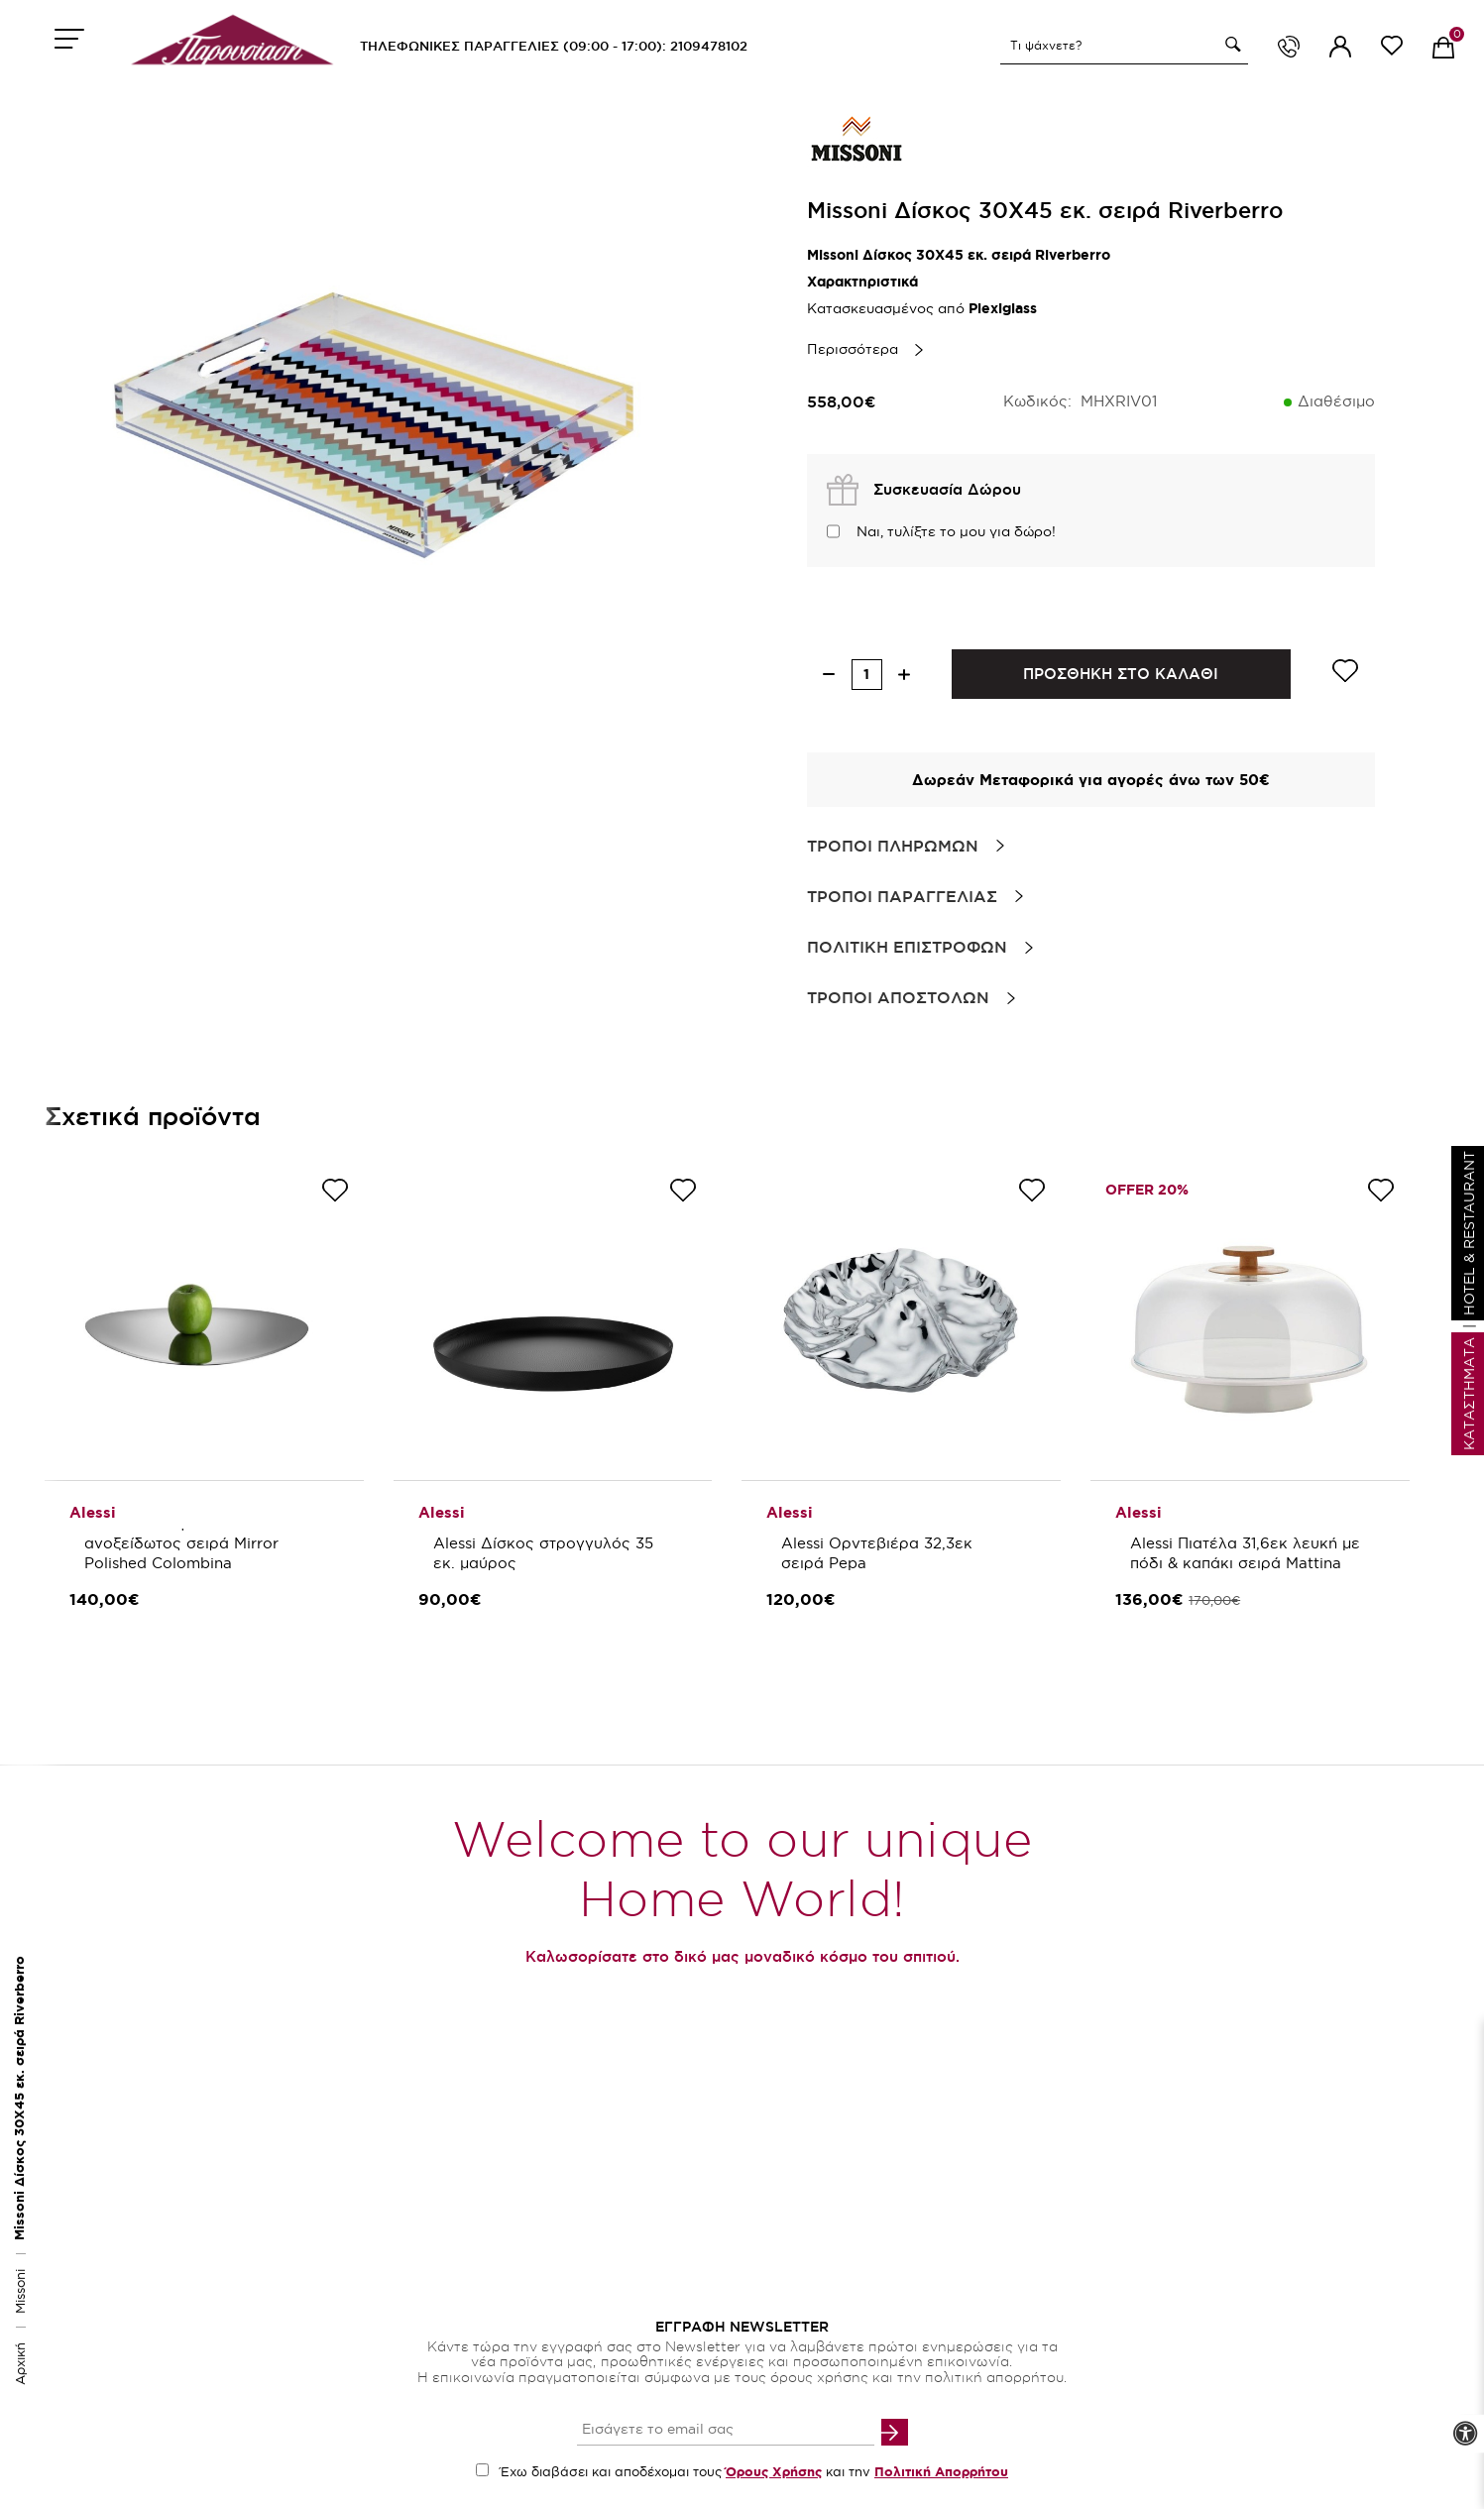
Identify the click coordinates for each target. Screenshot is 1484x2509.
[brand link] (856, 138)
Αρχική (20, 2363)
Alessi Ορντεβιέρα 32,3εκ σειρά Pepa (879, 1553)
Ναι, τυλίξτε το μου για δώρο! (956, 531)
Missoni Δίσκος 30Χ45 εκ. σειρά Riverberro (19, 2098)
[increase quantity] (904, 674)
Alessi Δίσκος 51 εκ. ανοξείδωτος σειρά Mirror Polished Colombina (184, 1543)
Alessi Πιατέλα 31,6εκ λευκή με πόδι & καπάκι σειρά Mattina (1247, 1553)
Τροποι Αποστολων (898, 997)
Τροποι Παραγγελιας (902, 896)
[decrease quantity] (829, 674)
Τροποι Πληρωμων (892, 846)
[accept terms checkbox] (482, 2469)
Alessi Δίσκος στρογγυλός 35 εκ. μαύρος (545, 1553)
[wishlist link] (1392, 49)
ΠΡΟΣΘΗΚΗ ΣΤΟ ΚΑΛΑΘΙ (1120, 673)
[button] (1230, 45)
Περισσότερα (852, 349)
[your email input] (725, 2431)
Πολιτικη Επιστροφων (907, 947)
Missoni (20, 2289)
